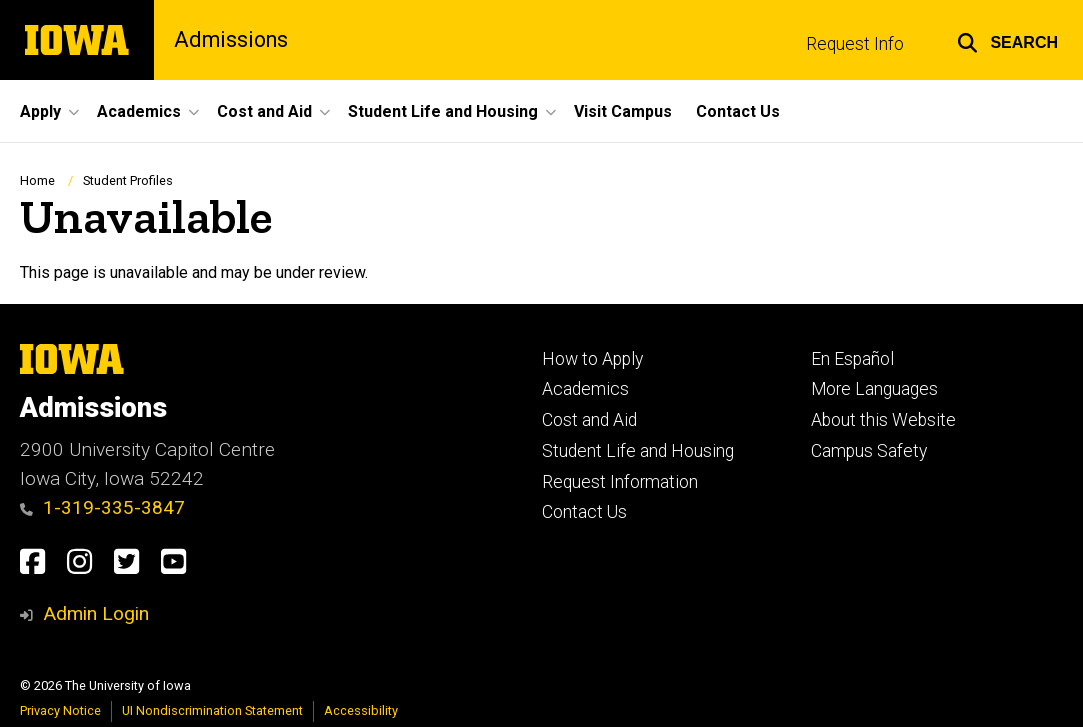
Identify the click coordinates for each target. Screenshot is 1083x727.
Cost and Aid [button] (264, 111)
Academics (585, 389)
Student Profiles (128, 180)
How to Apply (592, 359)
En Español (852, 359)
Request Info (855, 44)
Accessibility (361, 710)
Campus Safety (869, 451)
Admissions (231, 40)
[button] (1007, 40)
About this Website (883, 420)
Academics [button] (139, 111)
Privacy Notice (60, 710)
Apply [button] (40, 111)
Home (37, 180)
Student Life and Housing (638, 451)
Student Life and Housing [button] (443, 111)
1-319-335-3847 (102, 507)
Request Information (620, 482)
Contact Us (738, 111)
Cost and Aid (589, 420)
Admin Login (96, 613)
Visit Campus (623, 111)
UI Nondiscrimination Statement (212, 710)
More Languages (874, 389)
